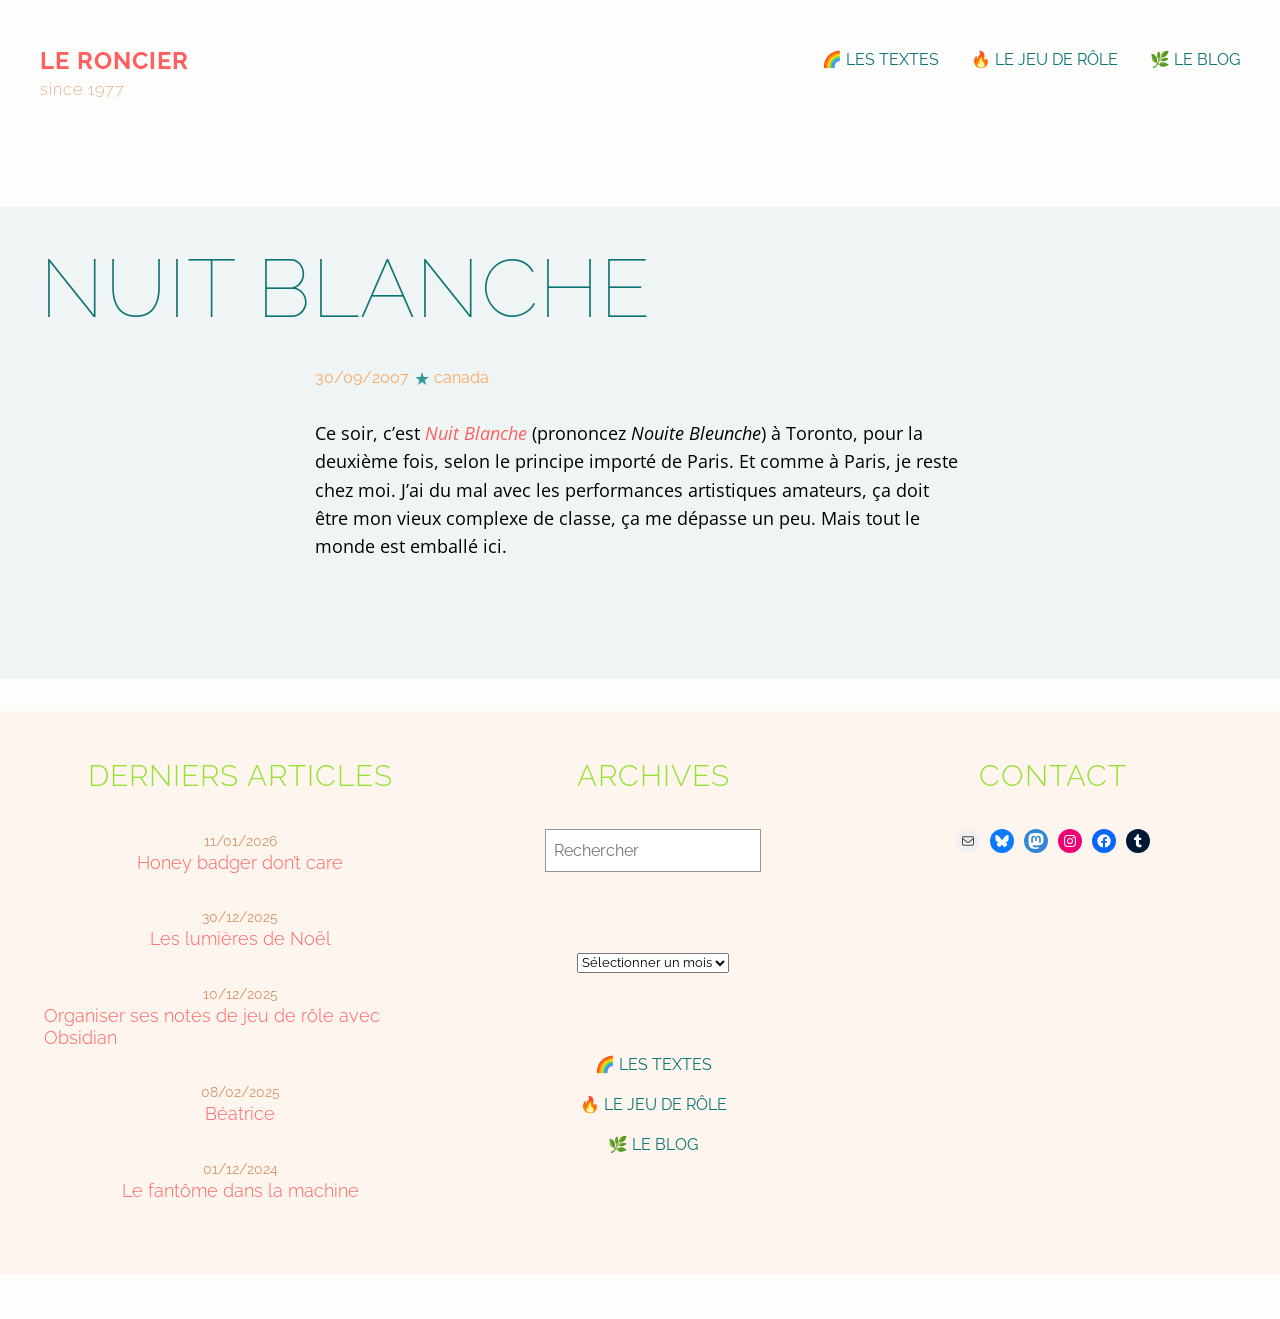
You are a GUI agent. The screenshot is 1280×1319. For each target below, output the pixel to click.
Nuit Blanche (476, 433)
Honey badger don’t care (240, 862)
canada (461, 377)
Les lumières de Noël (240, 938)
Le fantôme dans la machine (240, 1190)
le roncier (114, 60)
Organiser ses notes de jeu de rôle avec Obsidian (212, 1026)
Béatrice (240, 1113)
